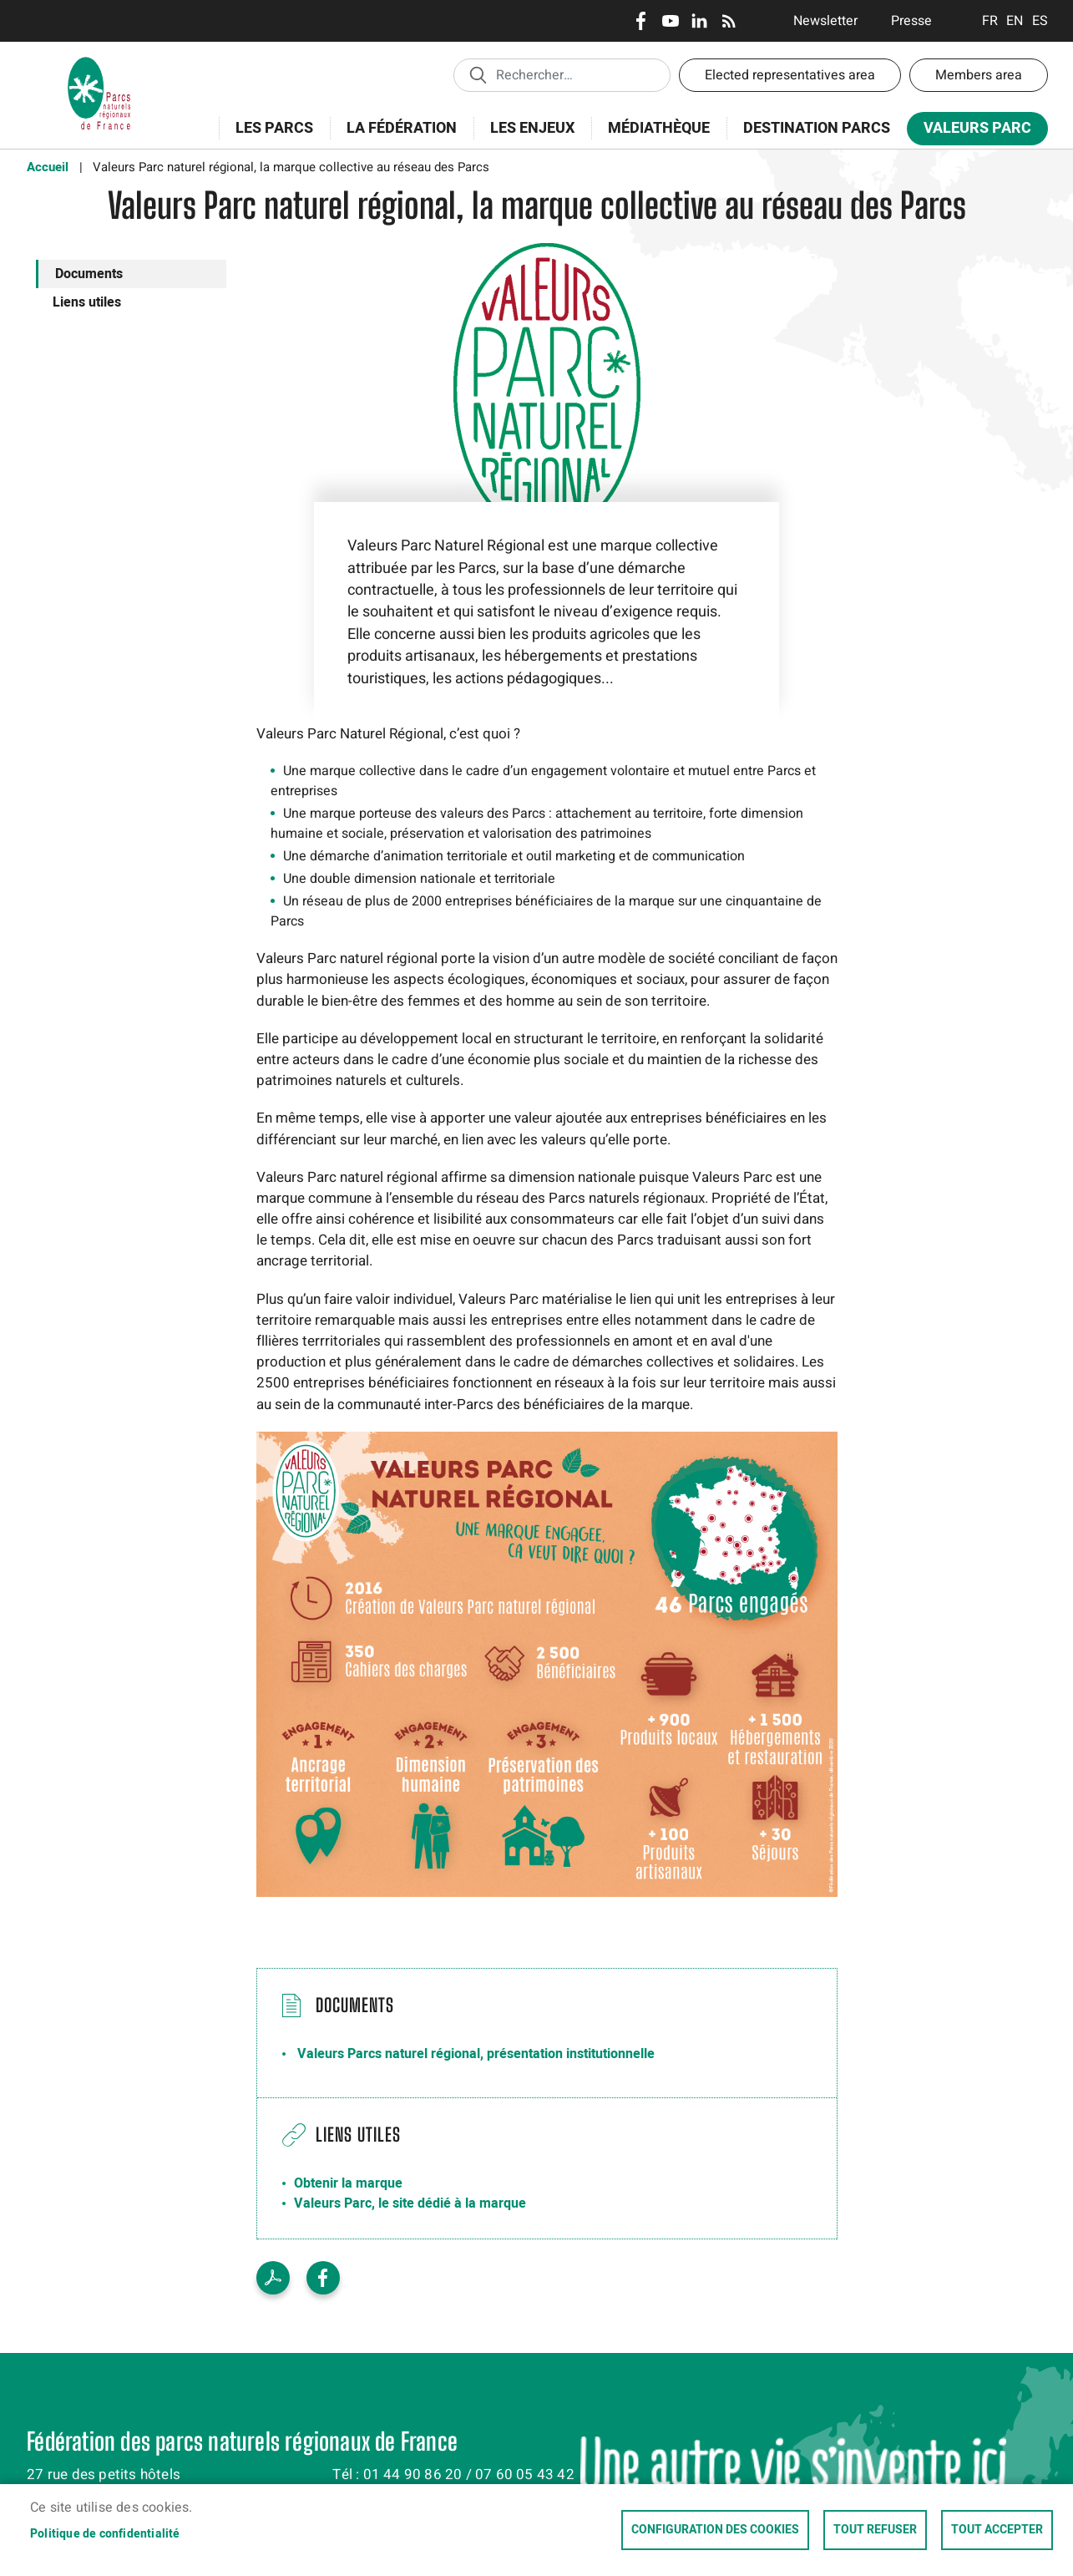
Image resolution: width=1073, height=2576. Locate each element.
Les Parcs (269, 137)
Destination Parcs (816, 128)
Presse (911, 21)
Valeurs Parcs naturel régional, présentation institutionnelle (476, 2054)
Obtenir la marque (348, 2183)
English (1015, 21)
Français (990, 21)
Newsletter (825, 21)
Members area (978, 75)
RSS (728, 21)
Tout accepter (997, 2530)
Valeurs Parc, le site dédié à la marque (410, 2203)
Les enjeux (526, 137)
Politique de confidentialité (105, 2534)
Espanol (1040, 21)
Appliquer (477, 74)
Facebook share (323, 2278)
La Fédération (396, 137)
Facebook (640, 21)
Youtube (670, 21)
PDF (273, 2278)
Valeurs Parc (972, 131)
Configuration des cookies (715, 2530)
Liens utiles (87, 302)
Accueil (47, 167)
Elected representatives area (790, 75)
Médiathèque (659, 128)
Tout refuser (875, 2530)
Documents (89, 274)
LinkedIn (699, 21)
